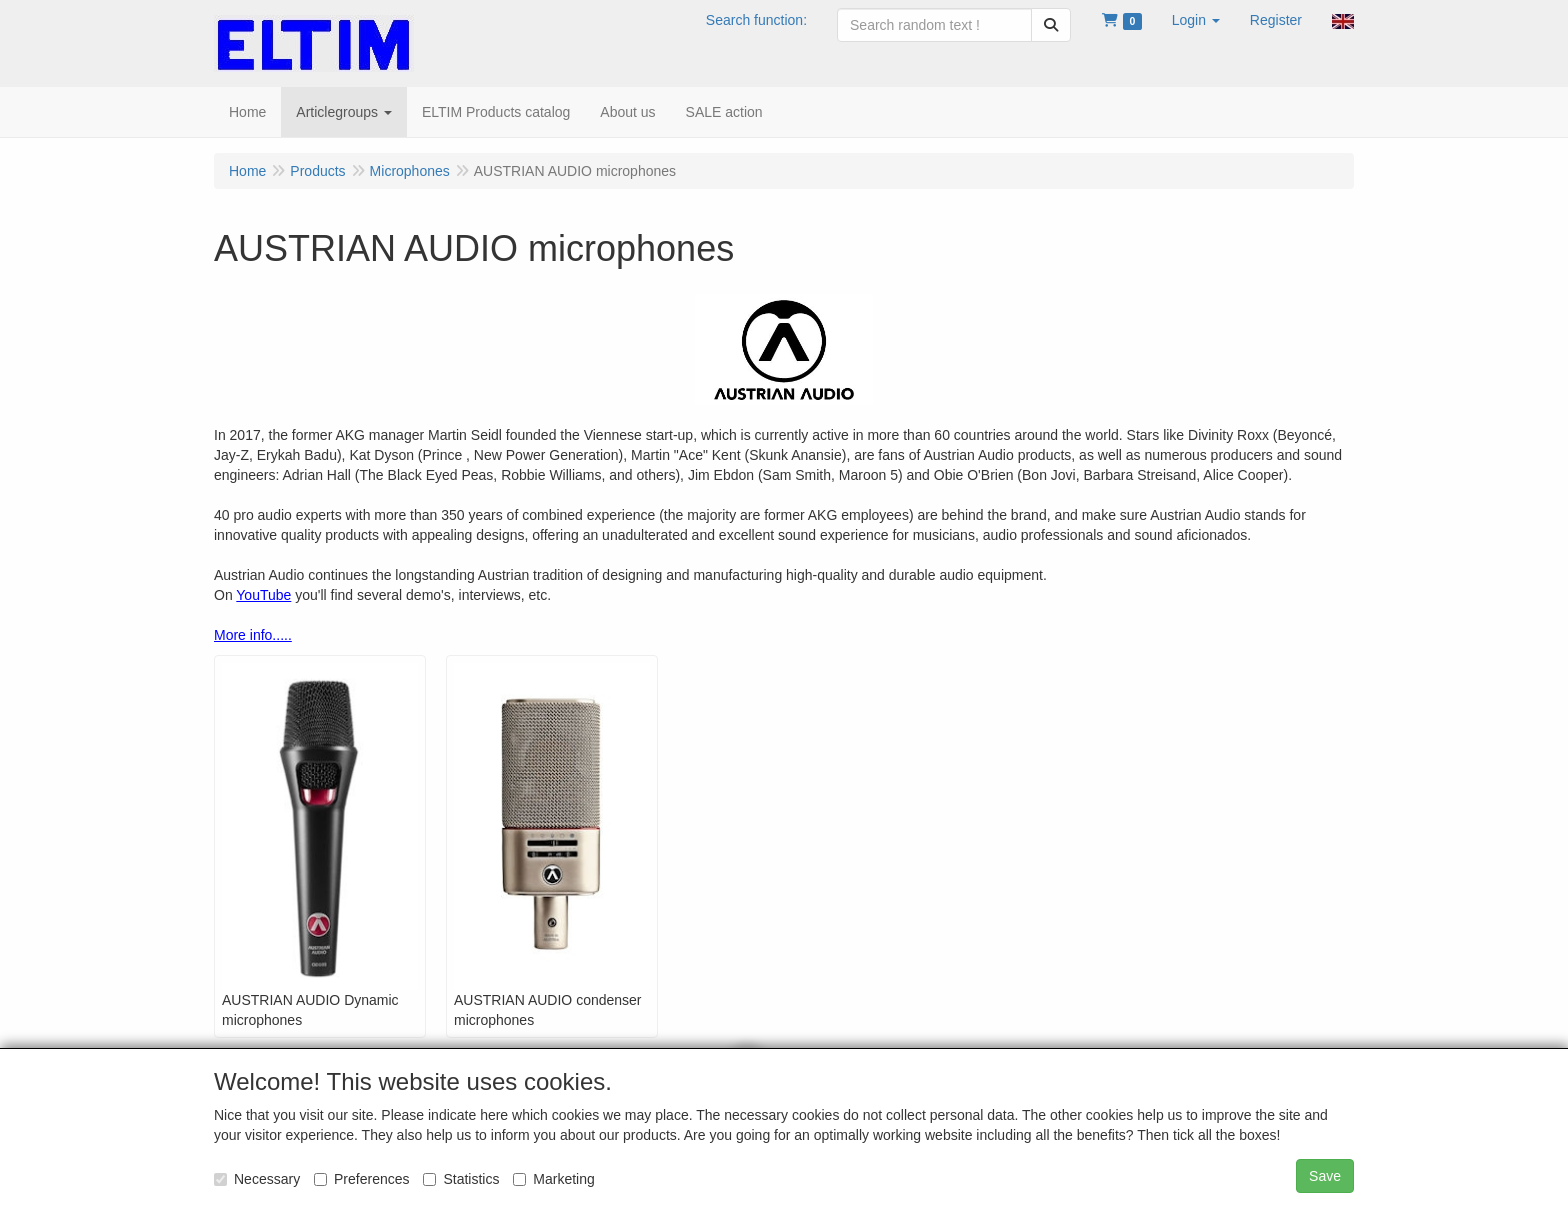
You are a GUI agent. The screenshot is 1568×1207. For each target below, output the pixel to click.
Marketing (553, 1179)
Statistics (461, 1179)
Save (1325, 1176)
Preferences (361, 1179)
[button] (1196, 20)
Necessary (257, 1179)
